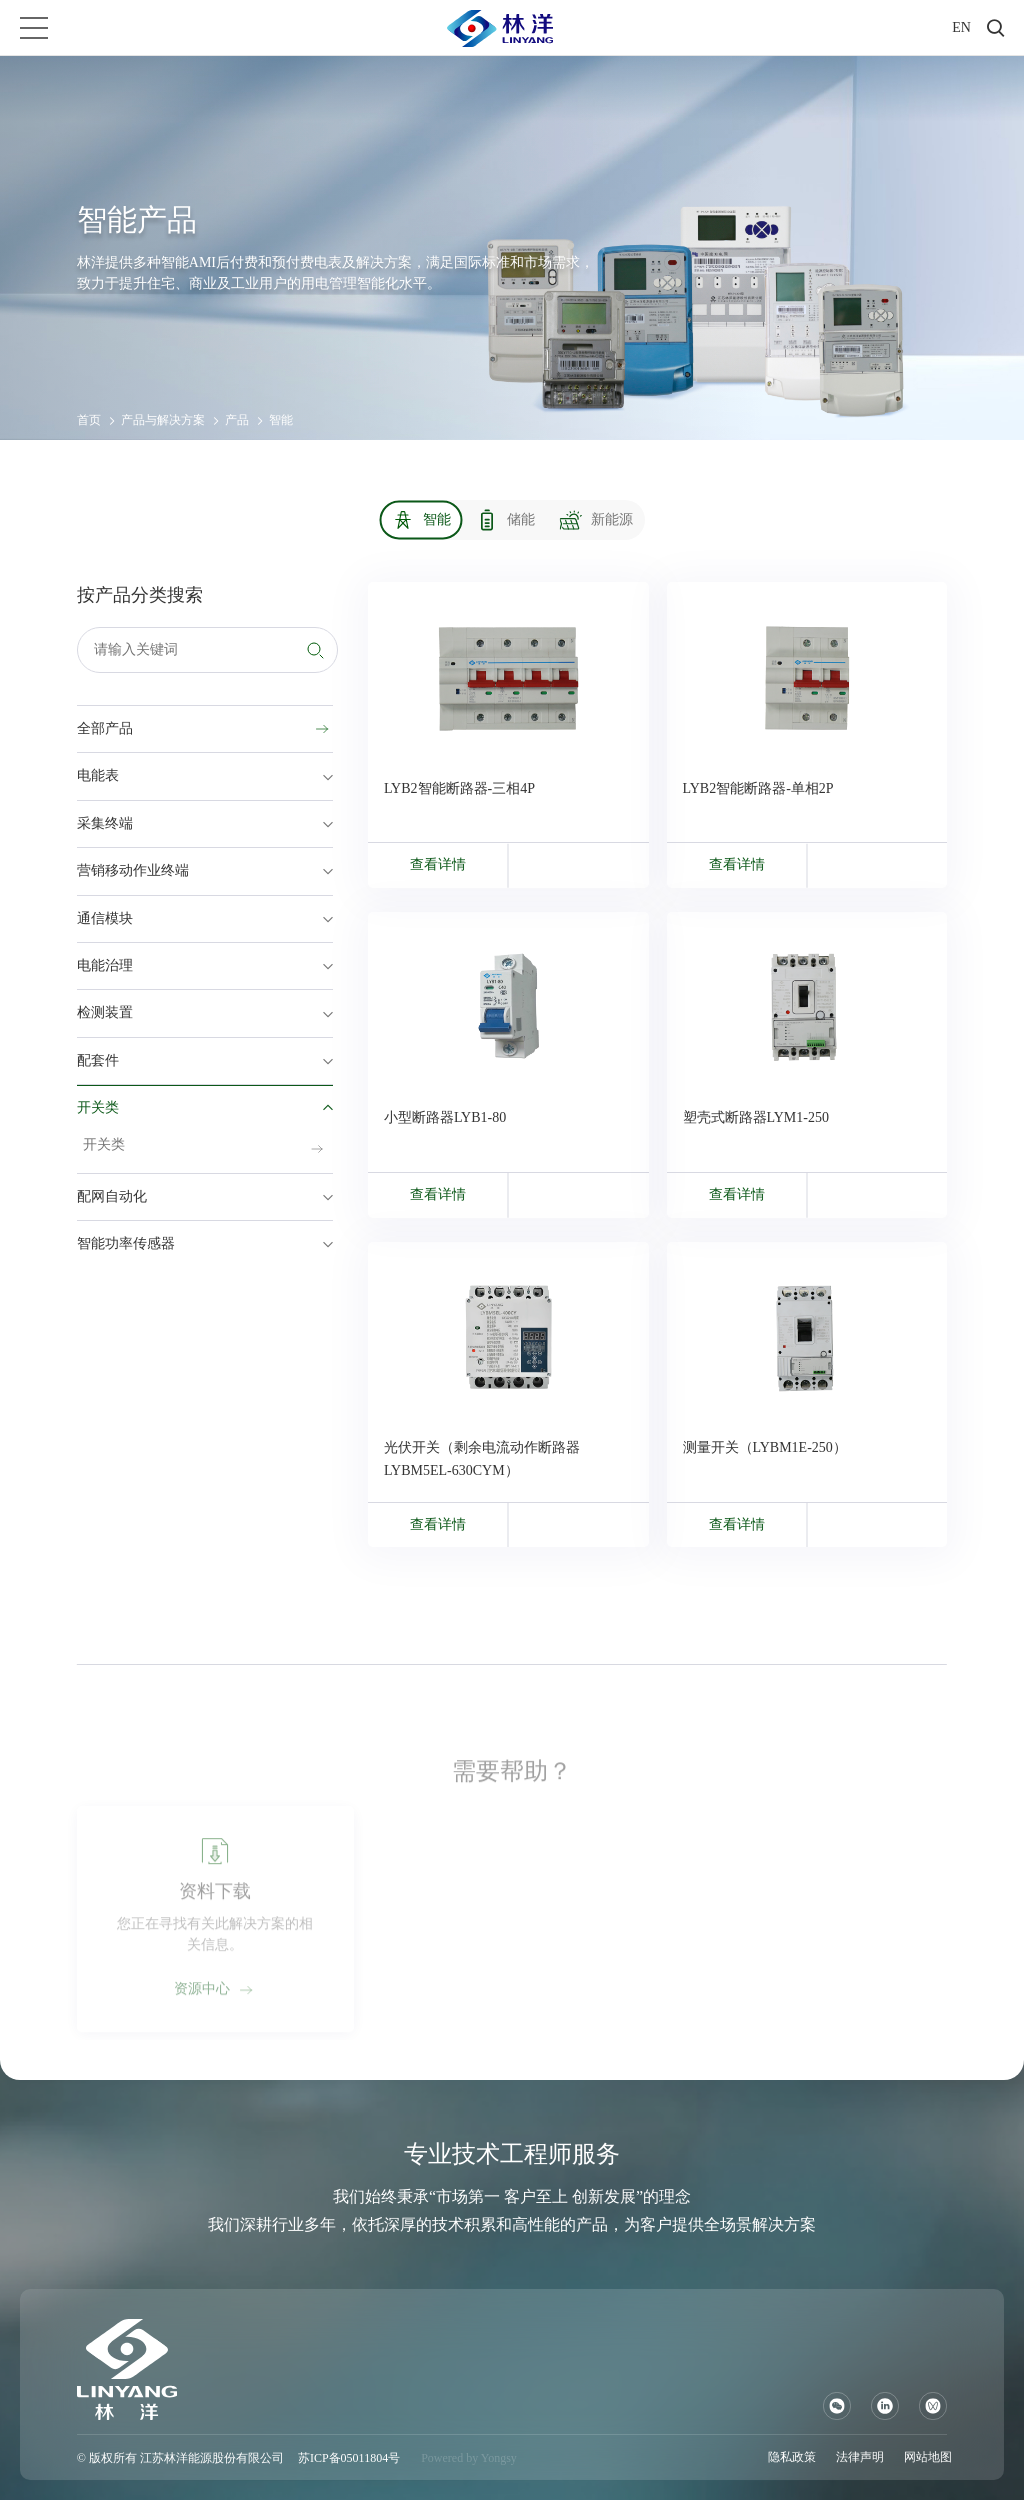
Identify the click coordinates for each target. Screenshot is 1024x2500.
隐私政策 (792, 2457)
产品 (237, 420)
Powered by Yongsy (469, 2458)
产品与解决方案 (163, 420)
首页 (89, 420)
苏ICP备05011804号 (349, 2458)
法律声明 (860, 2457)
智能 (281, 420)
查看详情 (438, 864)
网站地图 (928, 2457)
